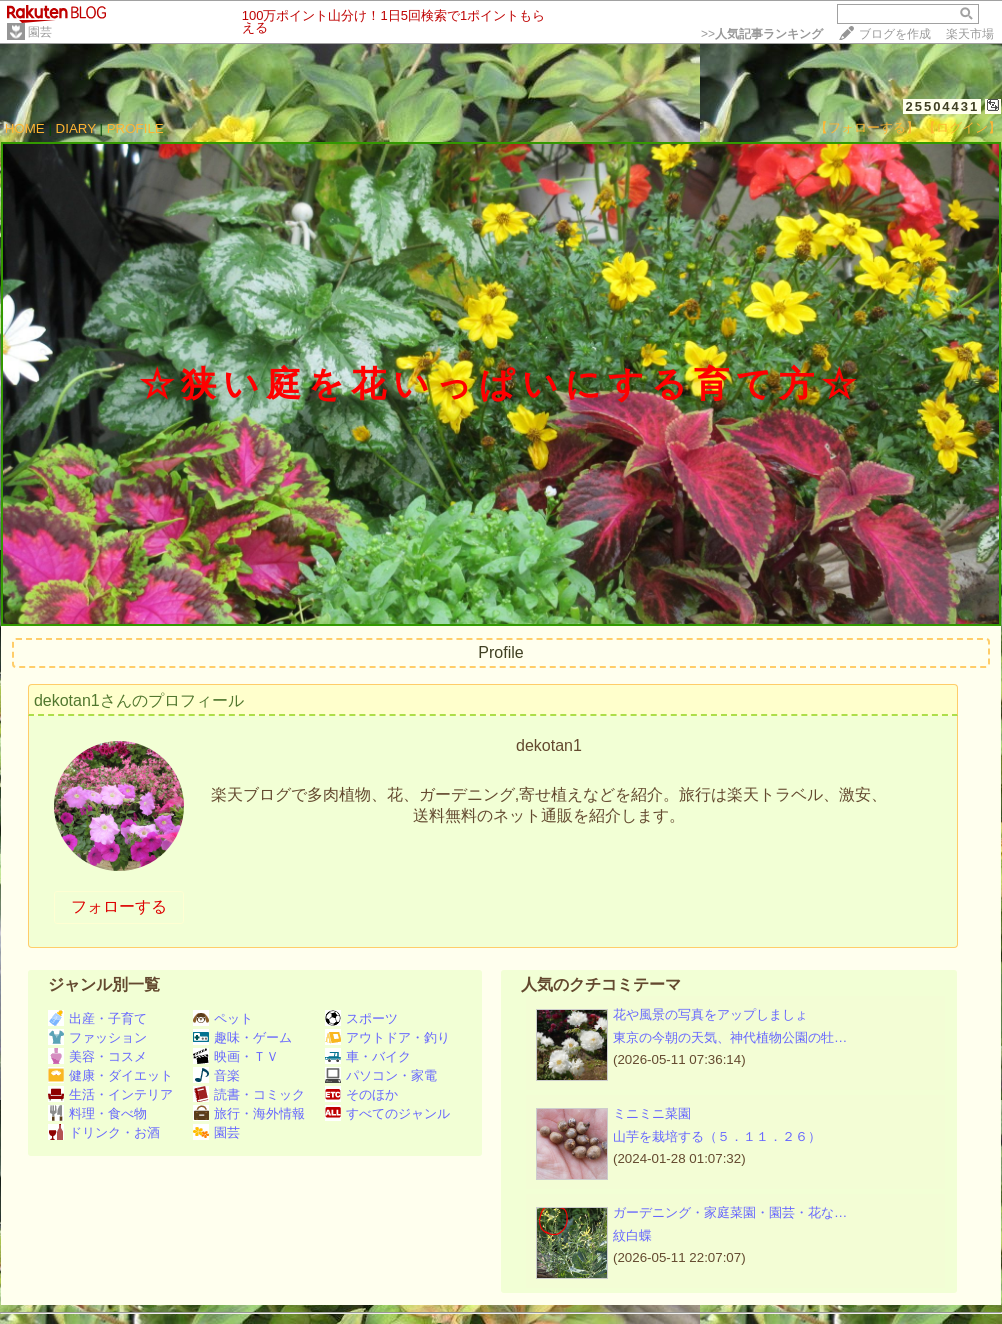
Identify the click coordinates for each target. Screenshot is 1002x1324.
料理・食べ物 (97, 1113)
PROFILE (135, 128)
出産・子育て (97, 1018)
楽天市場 (970, 34)
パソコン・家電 (381, 1075)
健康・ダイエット (110, 1075)
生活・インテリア (110, 1094)
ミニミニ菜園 (652, 1113)
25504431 (942, 106)
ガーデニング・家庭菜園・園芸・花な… (730, 1212)
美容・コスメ (97, 1056)
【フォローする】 (867, 127)
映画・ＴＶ (236, 1056)
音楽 (216, 1075)
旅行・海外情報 (249, 1113)
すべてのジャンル (387, 1113)
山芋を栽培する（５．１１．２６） (717, 1136)
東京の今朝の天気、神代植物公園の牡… (730, 1037)
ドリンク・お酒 (104, 1132)
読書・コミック (249, 1094)
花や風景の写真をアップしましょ (710, 1014)
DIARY (76, 128)
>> (762, 34)
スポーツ (361, 1018)
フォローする (119, 906)
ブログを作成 (895, 34)
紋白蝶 (632, 1235)
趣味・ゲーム (242, 1037)
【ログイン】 (962, 127)
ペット (223, 1018)
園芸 (40, 32)
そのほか (361, 1094)
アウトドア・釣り (387, 1037)
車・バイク (368, 1056)
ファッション (97, 1037)
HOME (25, 128)
